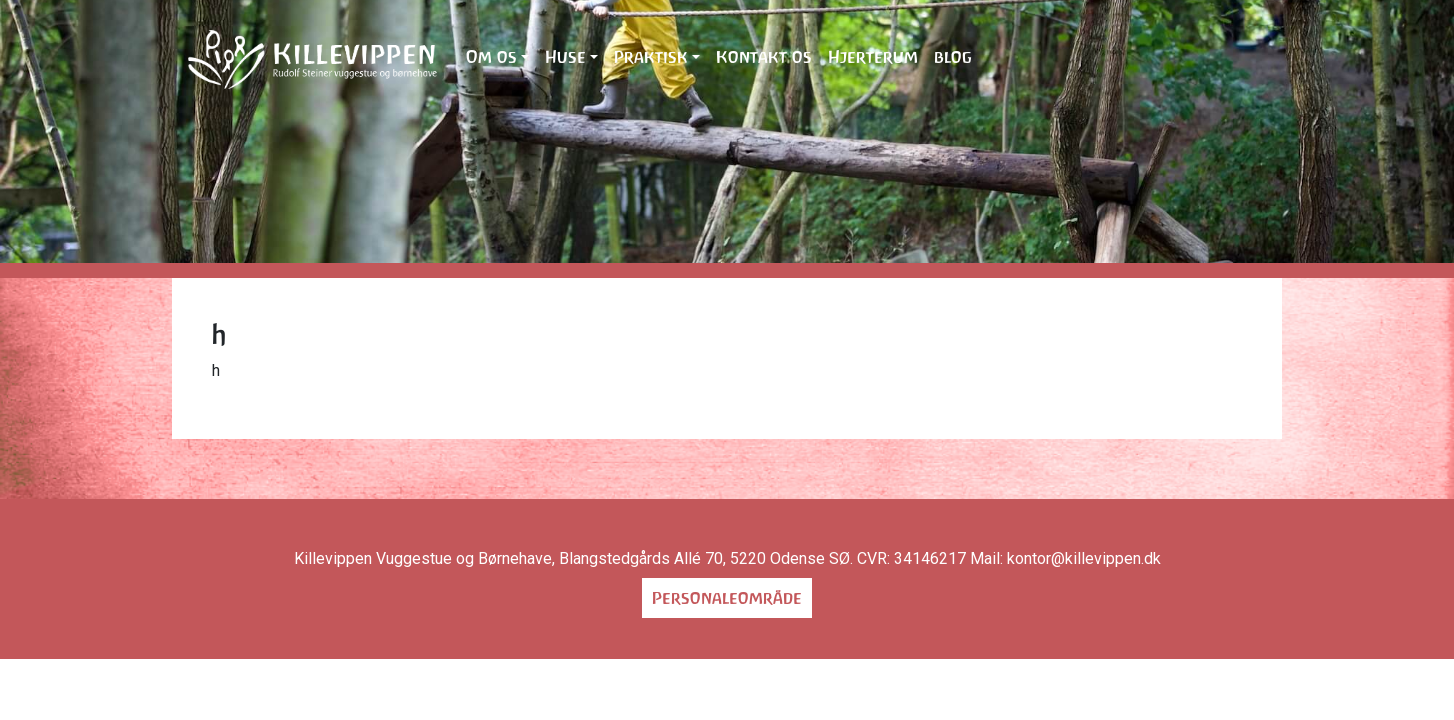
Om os (491, 57)
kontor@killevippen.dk (1084, 558)
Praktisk (651, 57)
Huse (565, 57)
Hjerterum (873, 57)
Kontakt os (764, 57)
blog (953, 57)
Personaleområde (727, 598)
